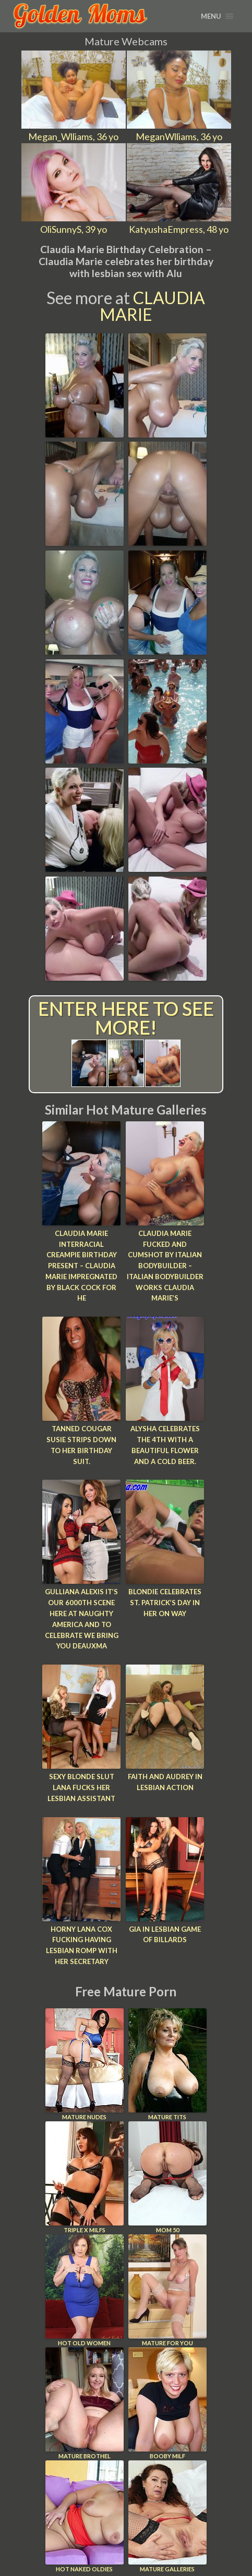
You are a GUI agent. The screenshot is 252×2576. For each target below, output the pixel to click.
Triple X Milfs (84, 2177)
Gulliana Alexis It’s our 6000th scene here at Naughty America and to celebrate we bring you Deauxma (81, 1618)
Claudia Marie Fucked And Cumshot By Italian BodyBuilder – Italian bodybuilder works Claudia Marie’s (165, 1266)
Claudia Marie (153, 305)
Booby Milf (167, 2403)
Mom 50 (167, 2177)
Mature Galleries (167, 2516)
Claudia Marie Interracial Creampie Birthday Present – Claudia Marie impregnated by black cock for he (81, 1266)
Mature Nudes (84, 2064)
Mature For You (167, 2290)
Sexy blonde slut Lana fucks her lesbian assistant (81, 1787)
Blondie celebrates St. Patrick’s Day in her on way (164, 1602)
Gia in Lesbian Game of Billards (165, 1934)
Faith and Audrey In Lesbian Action (165, 1782)
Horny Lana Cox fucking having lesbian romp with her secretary (81, 1945)
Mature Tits (167, 2064)
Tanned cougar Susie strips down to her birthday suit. (81, 1444)
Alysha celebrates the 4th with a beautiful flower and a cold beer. (165, 1444)
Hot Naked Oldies (84, 2516)
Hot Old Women (84, 2290)
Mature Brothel (84, 2403)
